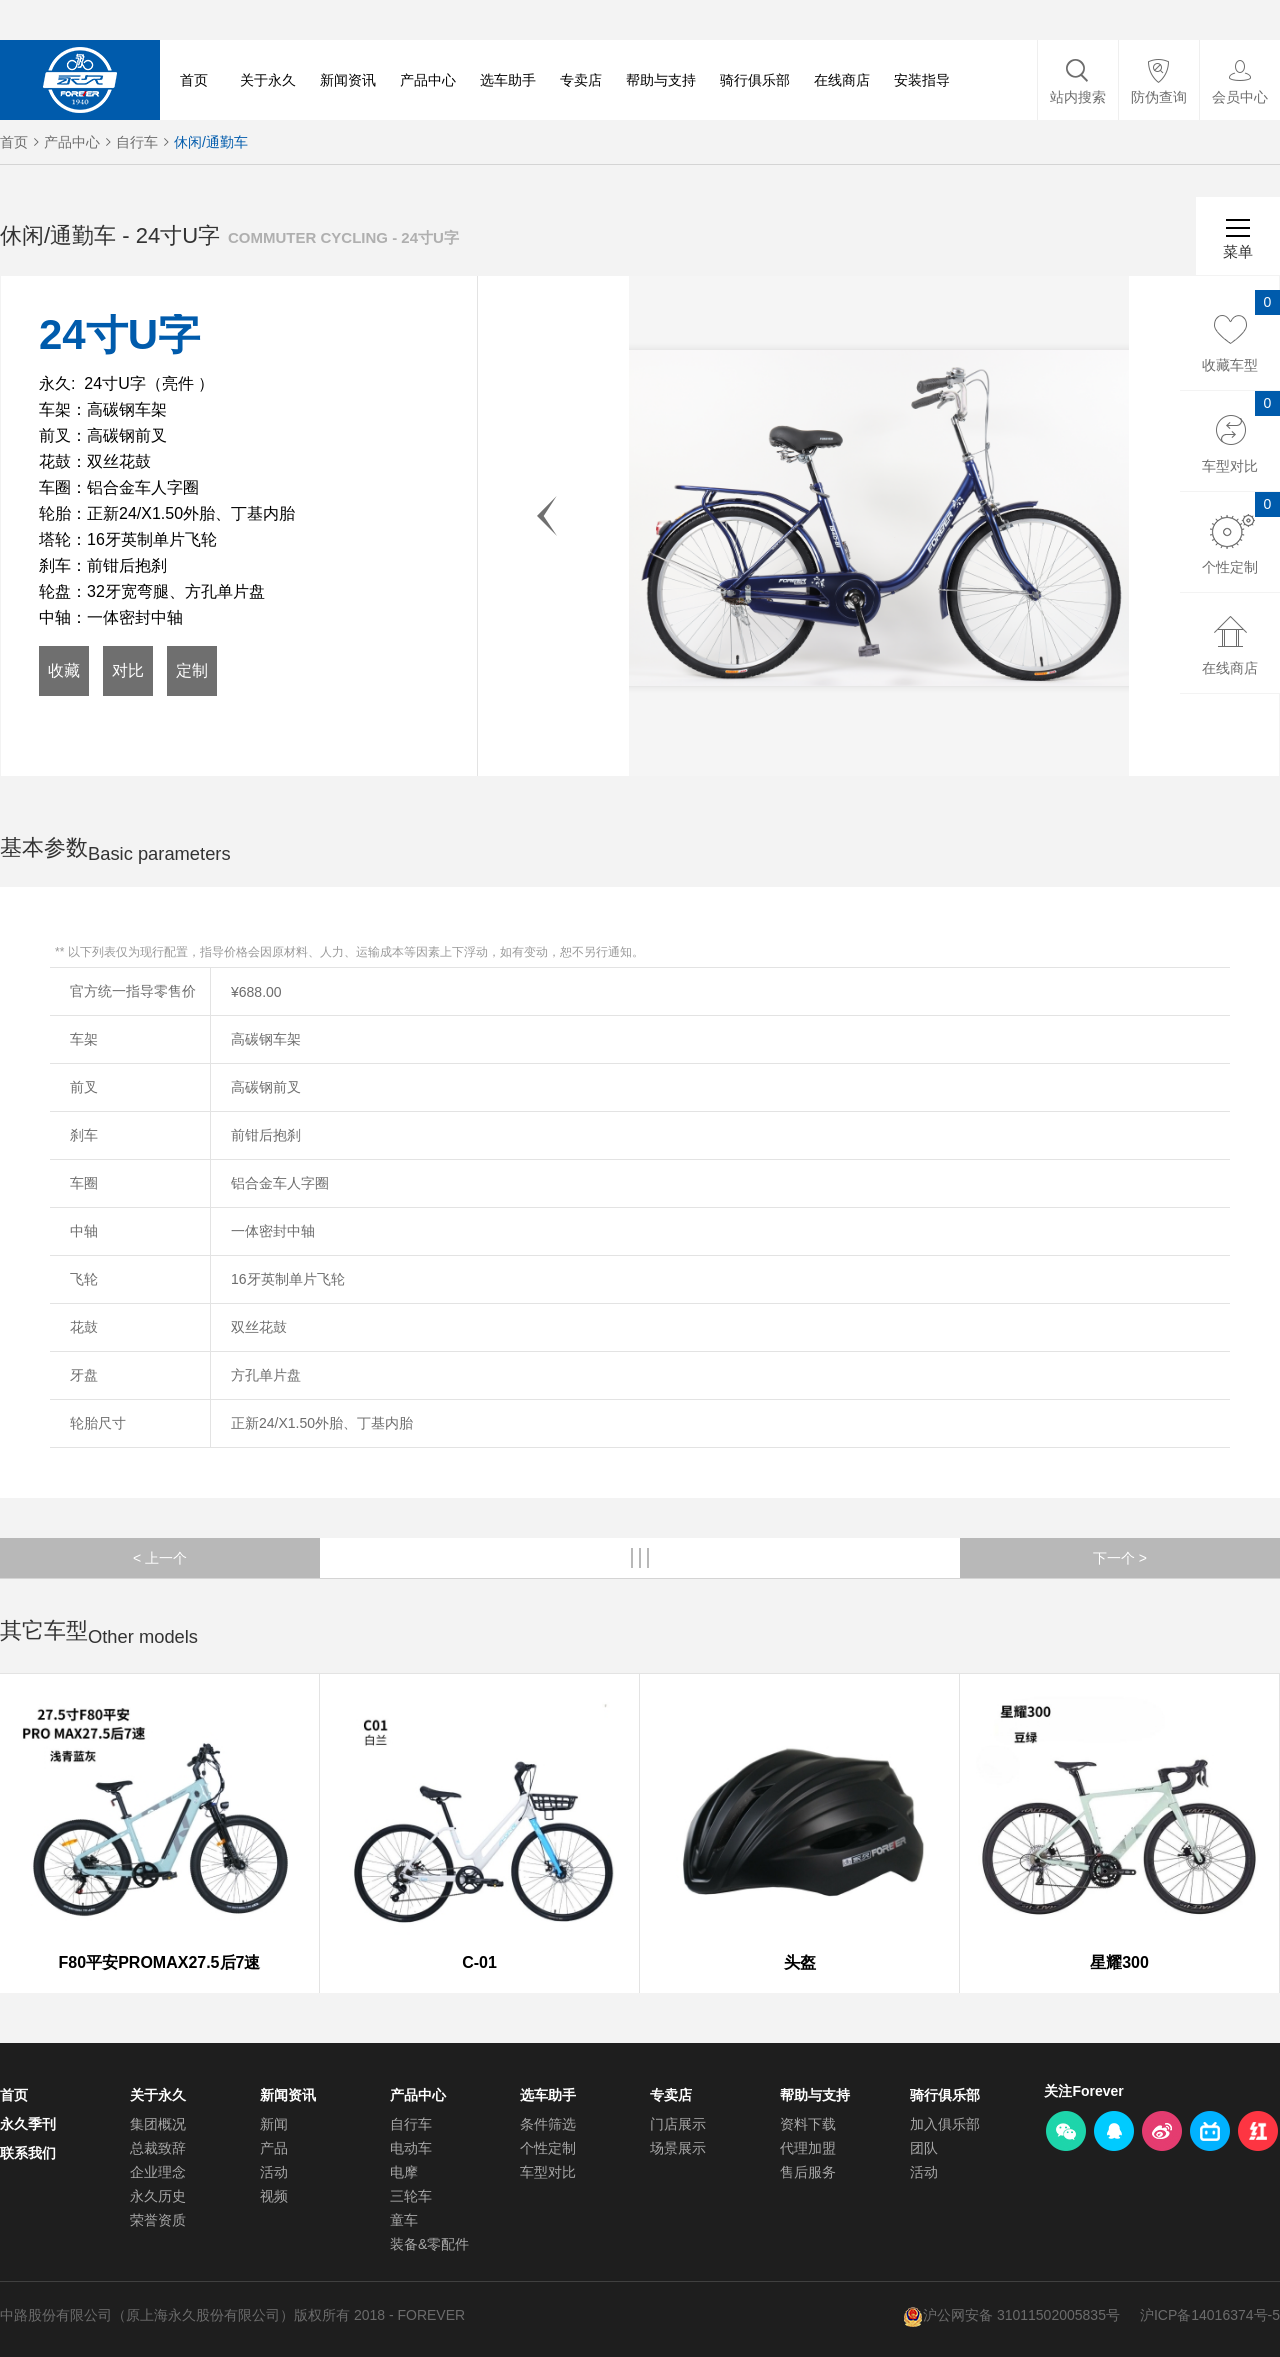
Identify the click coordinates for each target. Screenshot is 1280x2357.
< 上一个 (160, 1558)
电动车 (411, 2148)
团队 (924, 2148)
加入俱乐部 (945, 2124)
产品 (274, 2148)
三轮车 (411, 2196)
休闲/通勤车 (211, 142)
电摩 (404, 2172)
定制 (192, 670)
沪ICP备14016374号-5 (1210, 2315)
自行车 (137, 142)
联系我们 (28, 2153)
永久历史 (158, 2196)
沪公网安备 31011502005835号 (1021, 2315)
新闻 (274, 2124)
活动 (274, 2172)
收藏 (64, 670)
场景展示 (678, 2148)
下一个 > (1120, 1558)
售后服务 (808, 2172)
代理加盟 (808, 2148)
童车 (404, 2220)
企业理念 (158, 2172)
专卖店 (581, 80)
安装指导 (922, 80)
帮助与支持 (661, 80)
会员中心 (1240, 97)
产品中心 (428, 80)
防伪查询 (1159, 97)
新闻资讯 (348, 80)
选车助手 (508, 80)
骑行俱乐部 (755, 80)
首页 (194, 80)
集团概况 (158, 2124)
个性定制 (548, 2148)
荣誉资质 (158, 2220)
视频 (274, 2196)
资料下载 (808, 2124)
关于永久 (268, 80)
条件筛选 (548, 2124)
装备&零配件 (429, 2244)
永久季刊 (28, 2124)
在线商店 (842, 80)
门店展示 (678, 2124)
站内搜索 (1078, 97)
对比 (128, 670)
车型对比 (548, 2172)
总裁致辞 (158, 2148)
